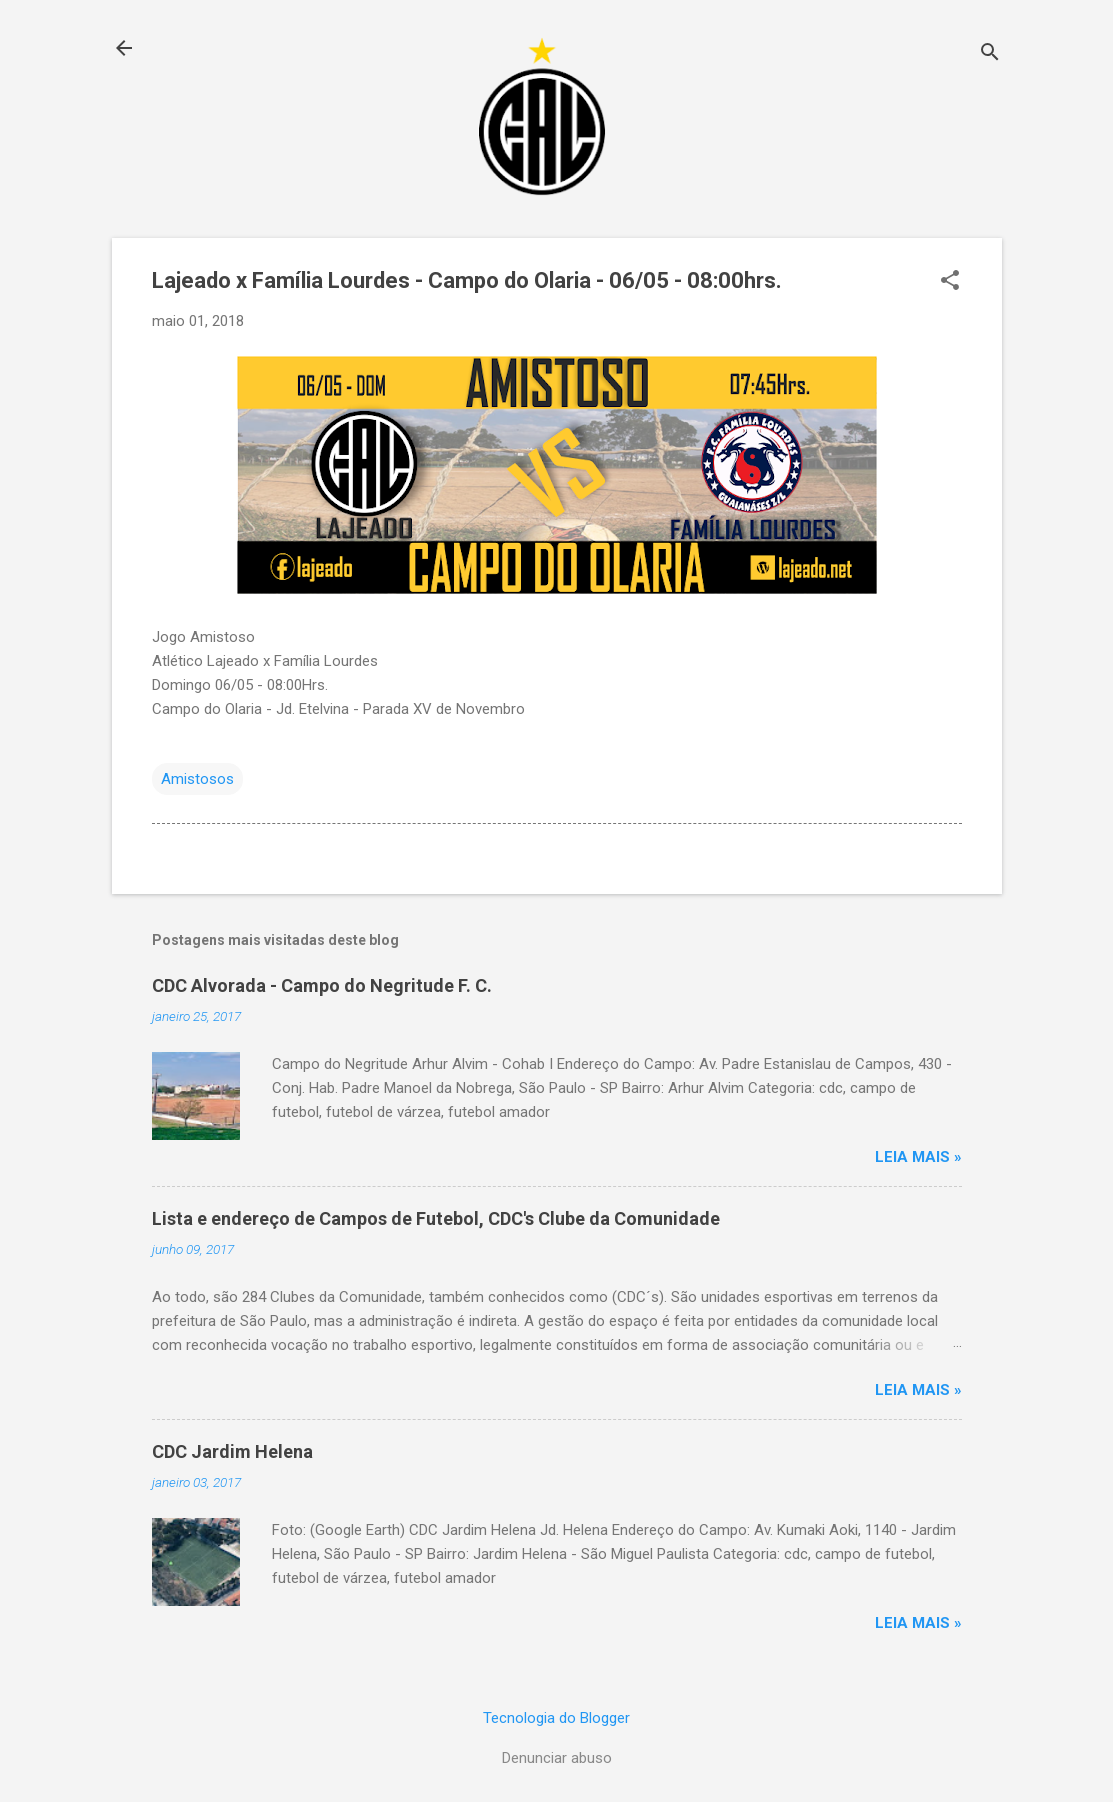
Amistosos (197, 779)
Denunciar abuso (557, 1758)
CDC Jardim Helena (232, 1451)
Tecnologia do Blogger (556, 1718)
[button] (950, 282)
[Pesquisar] (990, 54)
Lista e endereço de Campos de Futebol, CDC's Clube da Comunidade (436, 1218)
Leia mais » (918, 1157)
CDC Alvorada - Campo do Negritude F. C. (322, 985)
